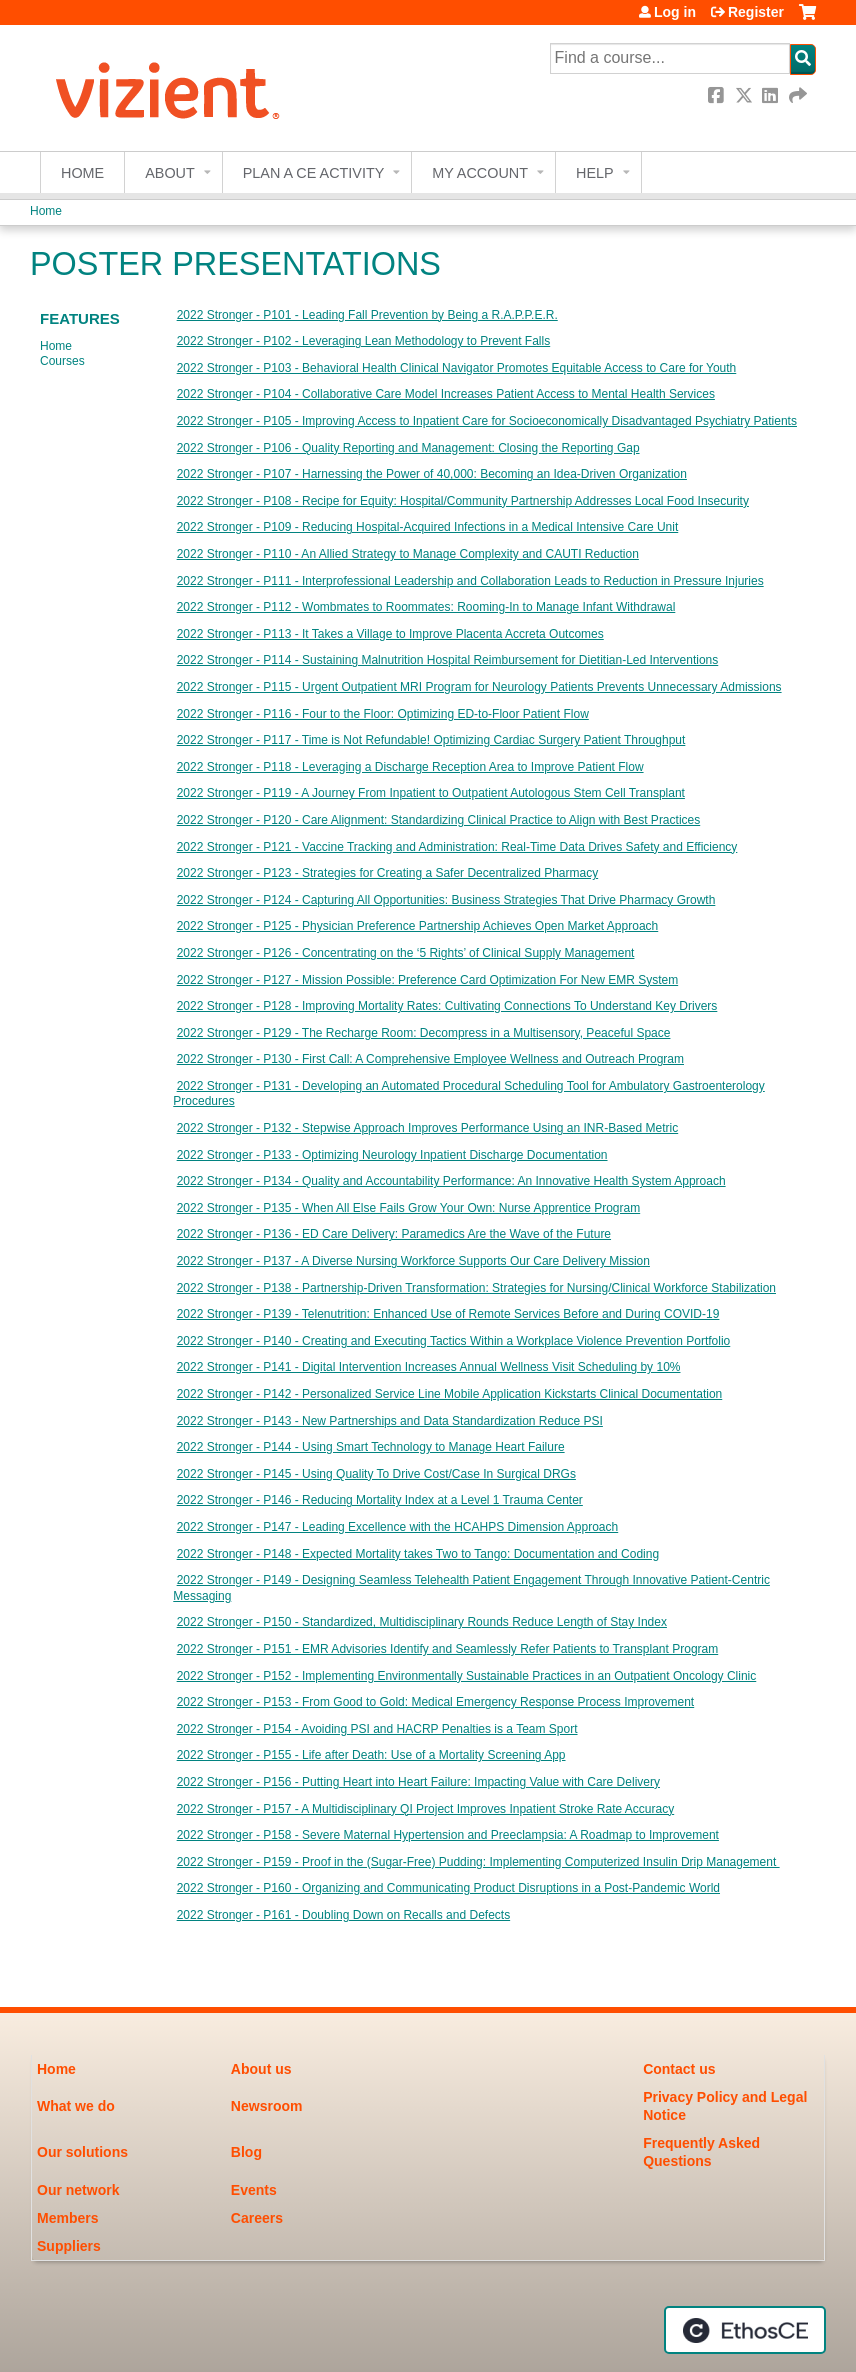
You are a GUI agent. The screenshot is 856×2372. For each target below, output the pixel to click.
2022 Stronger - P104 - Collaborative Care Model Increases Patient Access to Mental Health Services (446, 394)
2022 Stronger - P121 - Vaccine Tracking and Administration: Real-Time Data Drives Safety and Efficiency (457, 847)
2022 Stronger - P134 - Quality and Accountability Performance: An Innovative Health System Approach (451, 1181)
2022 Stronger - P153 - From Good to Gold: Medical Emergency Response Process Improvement (436, 1702)
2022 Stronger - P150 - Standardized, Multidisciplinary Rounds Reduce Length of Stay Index (422, 1622)
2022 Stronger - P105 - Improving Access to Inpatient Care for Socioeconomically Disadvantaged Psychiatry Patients (487, 421)
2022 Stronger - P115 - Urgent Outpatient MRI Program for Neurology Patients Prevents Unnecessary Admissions (479, 687)
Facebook (718, 95)
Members (67, 2218)
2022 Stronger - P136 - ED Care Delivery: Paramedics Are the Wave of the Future (394, 1234)
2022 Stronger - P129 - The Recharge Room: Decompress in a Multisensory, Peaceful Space (424, 1033)
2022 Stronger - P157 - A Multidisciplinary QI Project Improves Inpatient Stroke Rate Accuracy (426, 1809)
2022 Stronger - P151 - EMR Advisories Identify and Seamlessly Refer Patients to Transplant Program (448, 1649)
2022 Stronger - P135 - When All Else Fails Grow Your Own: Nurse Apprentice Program (409, 1208)
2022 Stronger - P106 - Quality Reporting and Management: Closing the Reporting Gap (408, 448)
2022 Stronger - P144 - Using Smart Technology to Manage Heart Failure (371, 1447)
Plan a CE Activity (314, 173)
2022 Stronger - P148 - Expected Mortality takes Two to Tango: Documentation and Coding (418, 1554)
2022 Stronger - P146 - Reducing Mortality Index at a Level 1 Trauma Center (380, 1500)
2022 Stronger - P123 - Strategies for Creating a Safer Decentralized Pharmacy (388, 873)
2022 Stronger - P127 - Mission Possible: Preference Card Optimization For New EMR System (428, 980)
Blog (246, 2152)
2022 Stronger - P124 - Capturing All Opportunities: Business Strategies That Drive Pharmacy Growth (446, 900)
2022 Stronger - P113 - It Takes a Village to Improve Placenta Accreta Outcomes (390, 634)
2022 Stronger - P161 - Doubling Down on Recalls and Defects (344, 1915)
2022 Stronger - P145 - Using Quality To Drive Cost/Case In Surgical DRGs (376, 1474)
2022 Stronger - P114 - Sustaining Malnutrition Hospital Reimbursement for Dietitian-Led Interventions (448, 660)
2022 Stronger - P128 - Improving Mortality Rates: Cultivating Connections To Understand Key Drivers (447, 1006)
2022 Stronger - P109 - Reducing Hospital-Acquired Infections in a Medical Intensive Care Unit (428, 527)
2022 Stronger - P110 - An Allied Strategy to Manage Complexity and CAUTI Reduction (408, 554)
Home (82, 173)
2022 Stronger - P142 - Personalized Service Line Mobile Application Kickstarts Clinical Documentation (450, 1394)
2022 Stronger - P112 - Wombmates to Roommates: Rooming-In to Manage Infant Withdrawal (426, 607)
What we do (76, 2106)
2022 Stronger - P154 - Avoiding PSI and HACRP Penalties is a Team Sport (377, 1729)
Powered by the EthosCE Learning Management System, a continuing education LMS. (745, 2330)
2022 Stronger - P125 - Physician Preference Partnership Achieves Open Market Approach (418, 926)
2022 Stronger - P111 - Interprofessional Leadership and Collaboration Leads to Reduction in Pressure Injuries (470, 581)
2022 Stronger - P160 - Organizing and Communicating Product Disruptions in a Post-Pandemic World (448, 1888)
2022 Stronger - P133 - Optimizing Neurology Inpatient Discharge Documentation (392, 1155)
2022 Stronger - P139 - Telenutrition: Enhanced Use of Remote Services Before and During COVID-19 (448, 1314)
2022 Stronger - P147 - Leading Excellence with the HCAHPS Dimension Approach (398, 1527)
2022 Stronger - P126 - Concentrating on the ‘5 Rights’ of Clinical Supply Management (406, 953)
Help (595, 173)
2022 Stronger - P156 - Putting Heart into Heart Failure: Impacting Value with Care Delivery (418, 1782)
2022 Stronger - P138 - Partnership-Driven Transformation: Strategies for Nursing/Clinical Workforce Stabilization (476, 1288)
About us (261, 2069)
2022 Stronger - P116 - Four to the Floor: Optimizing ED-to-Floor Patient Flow (383, 714)
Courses (62, 361)
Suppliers (69, 2246)
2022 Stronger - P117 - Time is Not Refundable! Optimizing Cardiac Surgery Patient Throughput (431, 740)
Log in (675, 12)
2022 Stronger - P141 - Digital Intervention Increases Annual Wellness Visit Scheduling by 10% (429, 1367)
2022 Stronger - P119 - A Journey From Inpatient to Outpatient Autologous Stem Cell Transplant (431, 793)
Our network (78, 2190)
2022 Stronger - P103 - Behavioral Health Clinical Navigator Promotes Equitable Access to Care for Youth (457, 368)
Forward (799, 95)
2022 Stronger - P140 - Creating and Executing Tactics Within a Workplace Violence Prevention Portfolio (454, 1341)
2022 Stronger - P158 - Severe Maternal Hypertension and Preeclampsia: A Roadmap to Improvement (448, 1835)
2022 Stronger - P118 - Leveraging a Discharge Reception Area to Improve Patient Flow (410, 767)
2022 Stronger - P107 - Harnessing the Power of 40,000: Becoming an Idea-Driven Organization (432, 474)
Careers (257, 2218)
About (170, 173)
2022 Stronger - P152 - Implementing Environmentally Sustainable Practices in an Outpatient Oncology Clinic (467, 1676)
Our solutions (82, 2152)
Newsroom (267, 2106)
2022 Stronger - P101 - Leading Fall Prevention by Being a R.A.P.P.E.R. (367, 315)
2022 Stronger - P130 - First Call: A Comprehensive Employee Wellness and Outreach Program (430, 1059)
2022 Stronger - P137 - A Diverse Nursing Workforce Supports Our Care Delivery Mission (413, 1261)
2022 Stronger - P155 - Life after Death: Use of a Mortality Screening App (371, 1755)
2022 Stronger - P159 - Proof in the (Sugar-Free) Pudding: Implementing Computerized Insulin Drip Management (478, 1862)
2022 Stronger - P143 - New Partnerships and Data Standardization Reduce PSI (390, 1421)
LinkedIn (772, 95)
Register (756, 12)
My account (480, 173)
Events (254, 2190)
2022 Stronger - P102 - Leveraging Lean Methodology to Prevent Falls (364, 341)
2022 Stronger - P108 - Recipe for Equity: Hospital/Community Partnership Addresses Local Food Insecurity (463, 501)
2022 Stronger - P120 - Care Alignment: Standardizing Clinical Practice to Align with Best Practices (439, 820)
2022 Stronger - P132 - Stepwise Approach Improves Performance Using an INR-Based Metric (428, 1128)
